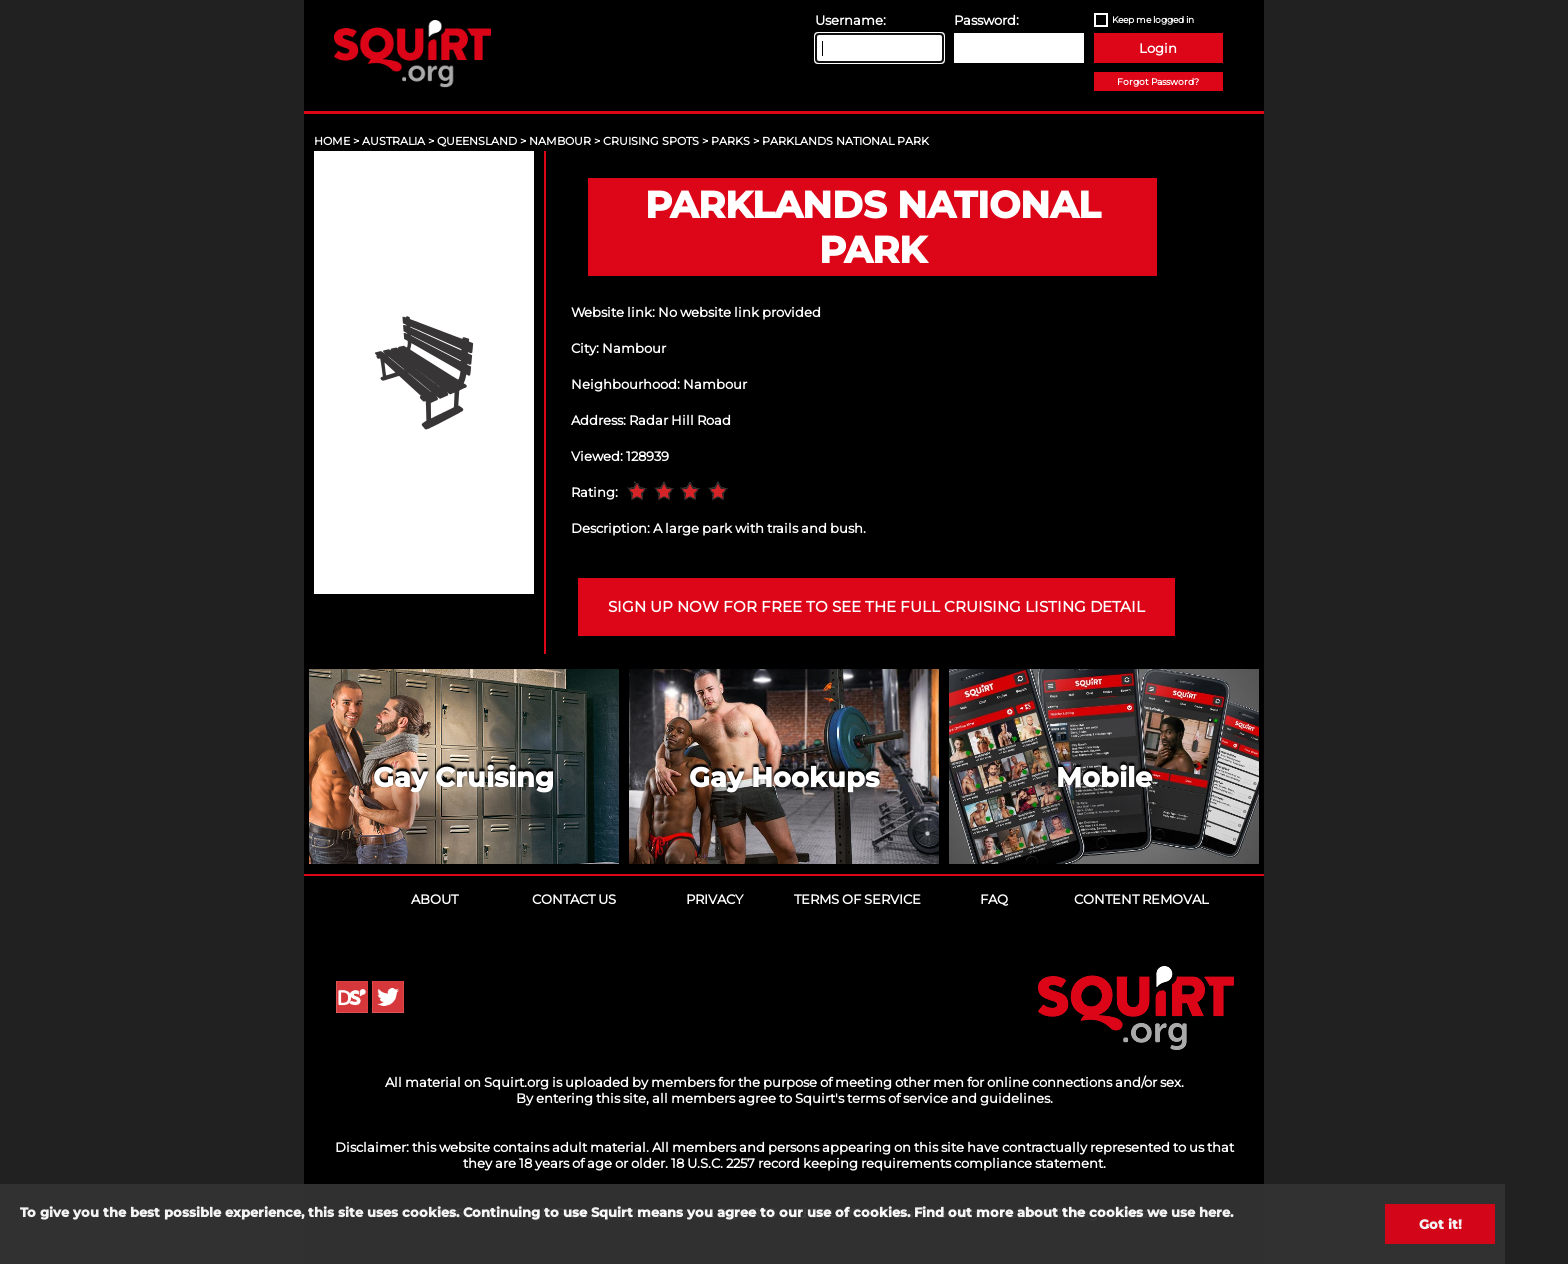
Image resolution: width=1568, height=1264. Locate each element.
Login (1158, 48)
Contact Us (574, 899)
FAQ (994, 899)
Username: (850, 20)
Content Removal (1141, 899)
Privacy (714, 899)
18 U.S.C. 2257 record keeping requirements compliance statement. (888, 1163)
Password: (986, 20)
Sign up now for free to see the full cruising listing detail (876, 607)
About (434, 899)
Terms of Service (857, 899)
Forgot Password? (1158, 81)
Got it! (1440, 1224)
